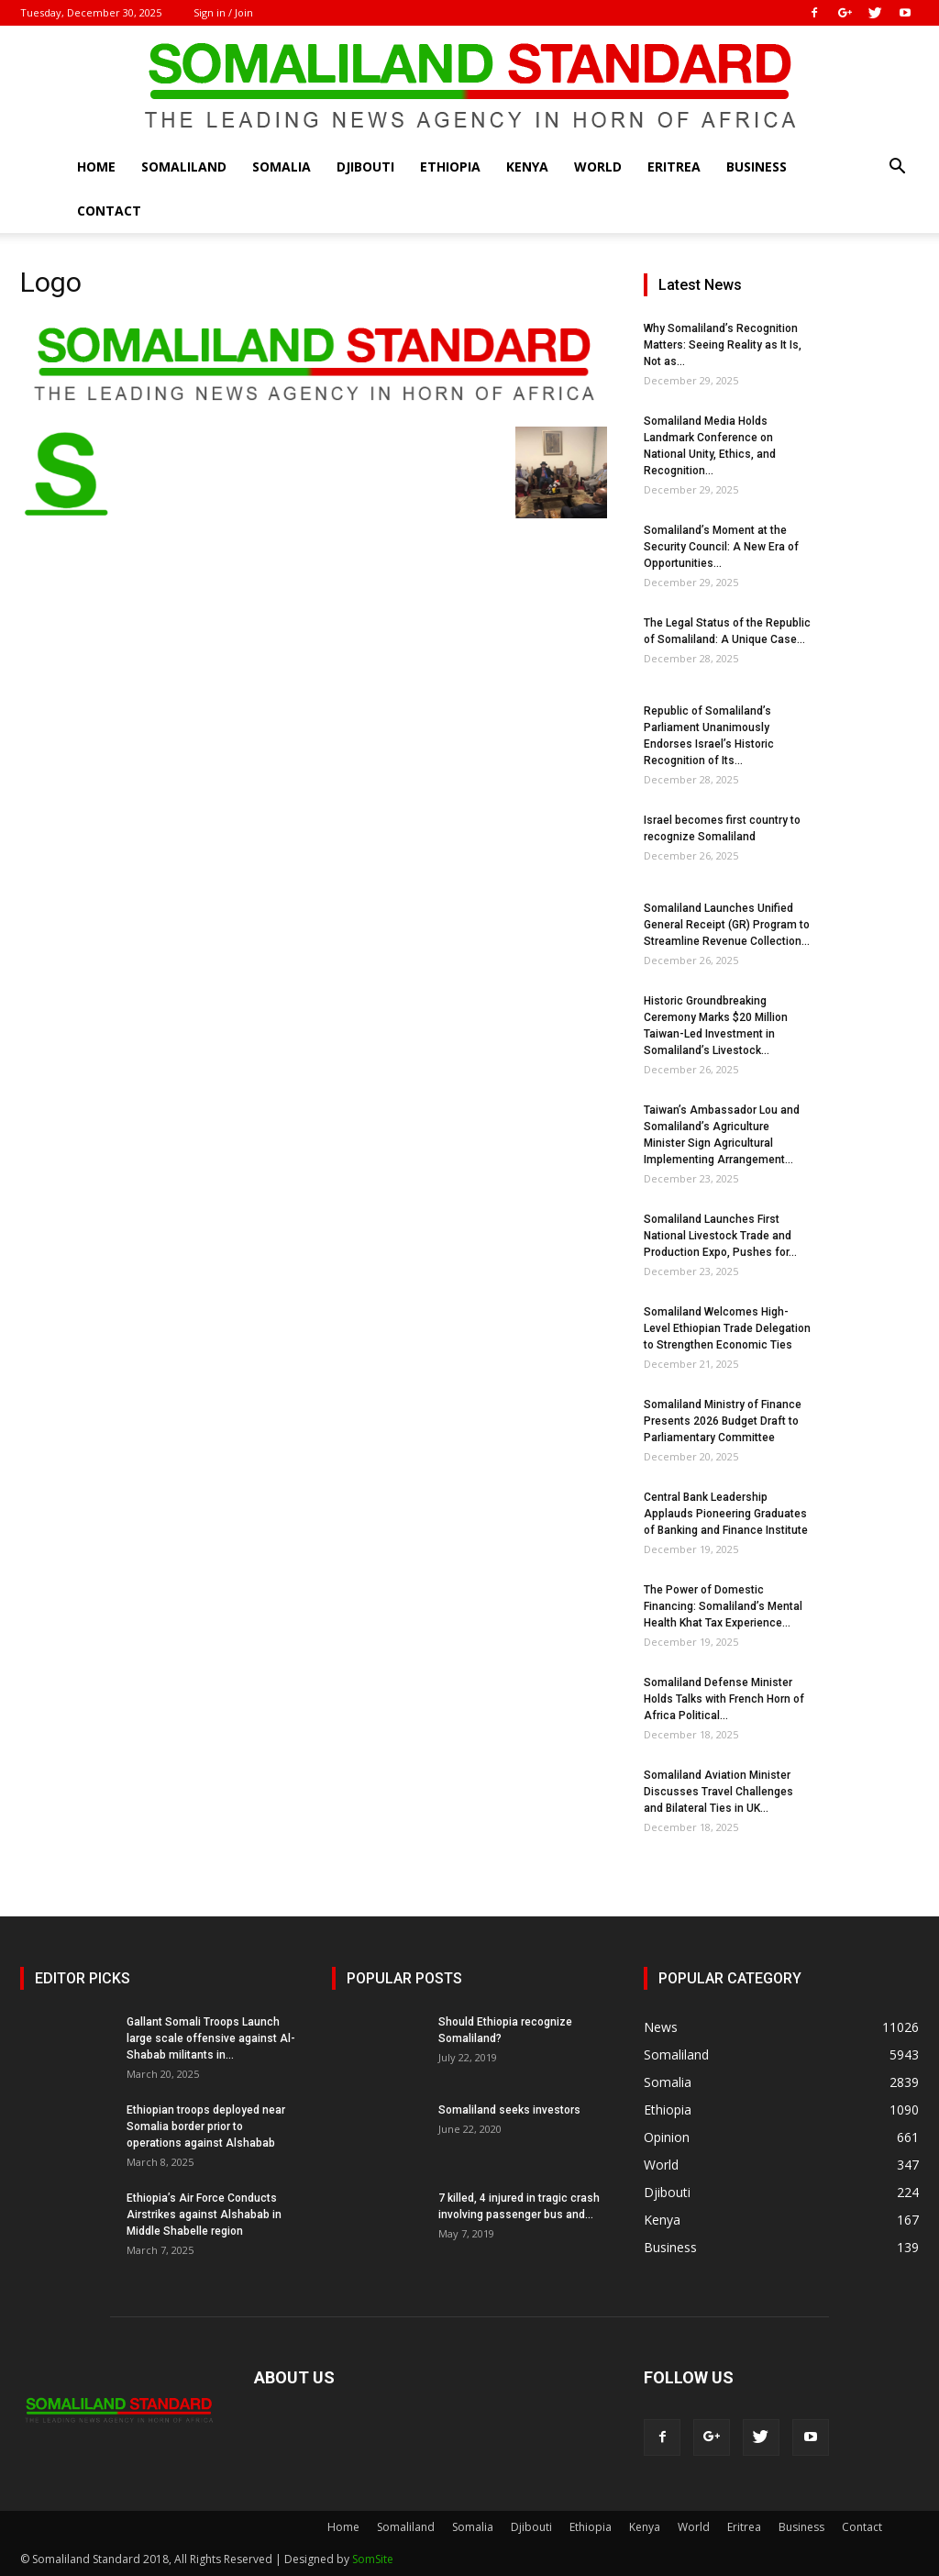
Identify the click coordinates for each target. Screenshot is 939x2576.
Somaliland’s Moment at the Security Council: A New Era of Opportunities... (721, 547)
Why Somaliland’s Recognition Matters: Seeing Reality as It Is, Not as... (722, 345)
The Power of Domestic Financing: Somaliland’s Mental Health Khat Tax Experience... (723, 1606)
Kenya (527, 166)
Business (756, 166)
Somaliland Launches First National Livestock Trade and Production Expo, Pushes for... (720, 1236)
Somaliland (183, 166)
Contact (109, 210)
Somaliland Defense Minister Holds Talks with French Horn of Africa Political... (724, 1699)
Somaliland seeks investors (509, 2110)
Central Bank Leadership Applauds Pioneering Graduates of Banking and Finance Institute (726, 1514)
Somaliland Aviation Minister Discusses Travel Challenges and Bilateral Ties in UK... (718, 1792)
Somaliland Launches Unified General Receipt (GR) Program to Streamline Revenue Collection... (727, 925)
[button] (897, 168)
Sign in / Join (223, 12)
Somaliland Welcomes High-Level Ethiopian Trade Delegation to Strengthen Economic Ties (727, 1328)
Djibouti (365, 166)
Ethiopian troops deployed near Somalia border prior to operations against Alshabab (206, 2126)
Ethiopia (450, 166)
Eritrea (674, 166)
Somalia (281, 166)
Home (96, 166)
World (598, 166)
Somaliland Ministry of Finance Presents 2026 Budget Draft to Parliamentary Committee (722, 1421)
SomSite (372, 2559)
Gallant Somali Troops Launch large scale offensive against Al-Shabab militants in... (211, 2038)
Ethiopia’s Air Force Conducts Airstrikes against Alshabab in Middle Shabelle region (204, 2214)
